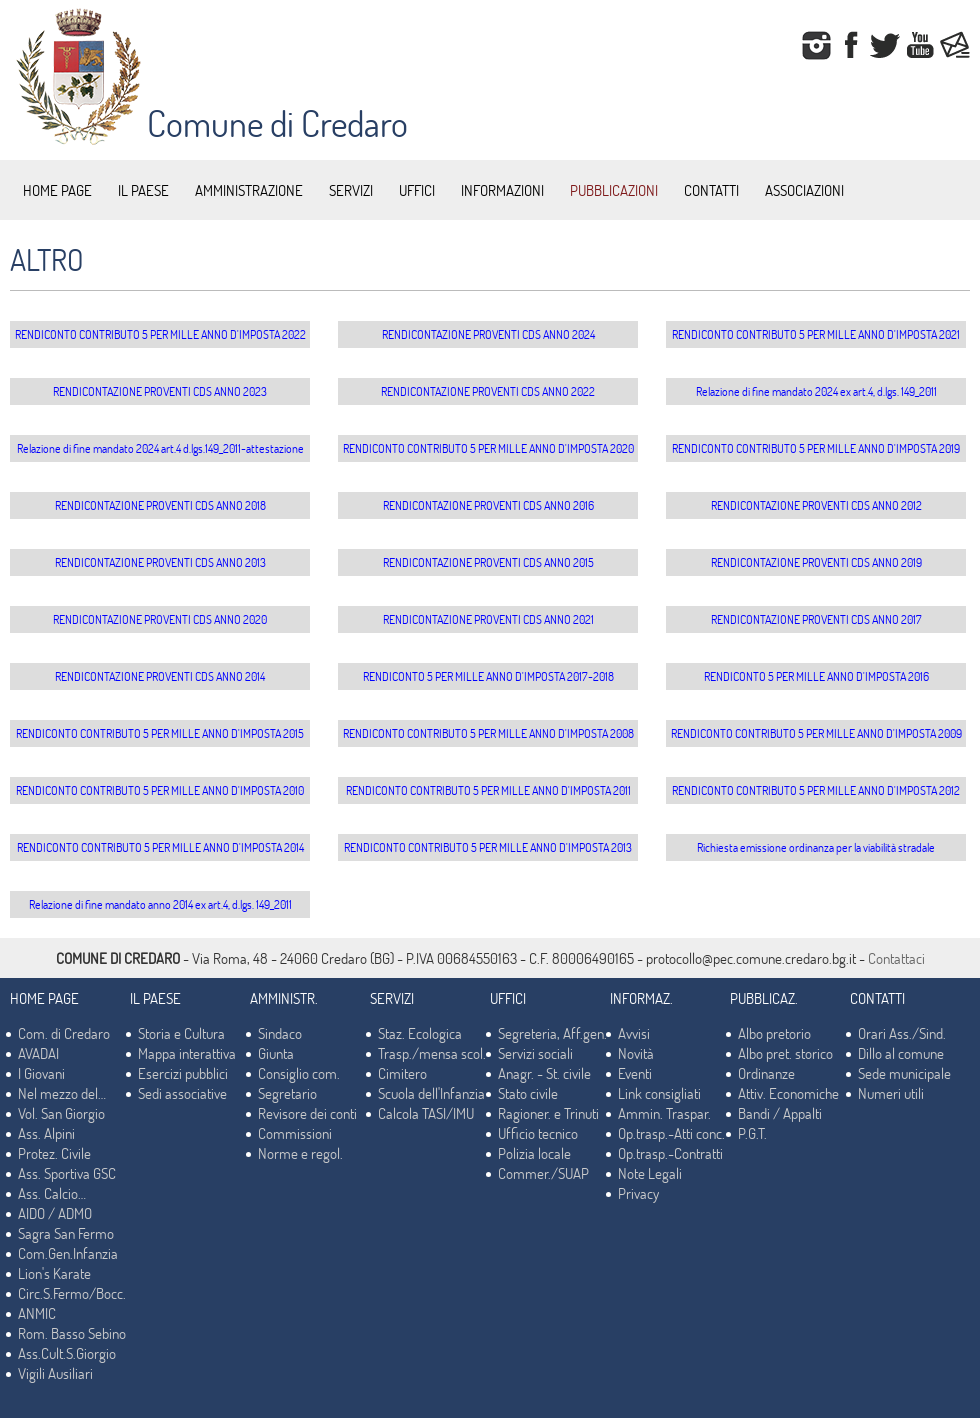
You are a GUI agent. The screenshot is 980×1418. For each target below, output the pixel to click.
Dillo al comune (901, 1053)
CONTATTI (711, 190)
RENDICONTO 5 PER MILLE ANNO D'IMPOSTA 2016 (816, 676)
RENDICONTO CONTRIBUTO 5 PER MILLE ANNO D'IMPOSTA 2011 (488, 790)
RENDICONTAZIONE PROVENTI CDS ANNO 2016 (488, 505)
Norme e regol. (300, 1153)
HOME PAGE (57, 190)
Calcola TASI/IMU (426, 1113)
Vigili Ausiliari (55, 1373)
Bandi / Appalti (780, 1113)
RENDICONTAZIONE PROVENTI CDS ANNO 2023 (160, 391)
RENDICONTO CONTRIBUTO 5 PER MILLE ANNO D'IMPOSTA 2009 (816, 733)
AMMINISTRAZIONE (249, 190)
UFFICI (417, 190)
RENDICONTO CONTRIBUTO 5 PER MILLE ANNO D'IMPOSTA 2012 (816, 790)
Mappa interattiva (187, 1053)
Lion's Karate (54, 1273)
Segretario (287, 1093)
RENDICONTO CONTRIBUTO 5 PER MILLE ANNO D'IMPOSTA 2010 (160, 790)
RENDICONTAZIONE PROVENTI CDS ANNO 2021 (488, 619)
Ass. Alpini (46, 1133)
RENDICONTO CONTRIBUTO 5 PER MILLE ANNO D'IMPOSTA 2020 (488, 448)
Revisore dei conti (307, 1113)
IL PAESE (143, 190)
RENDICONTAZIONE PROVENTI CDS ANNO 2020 (160, 619)
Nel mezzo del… (62, 1093)
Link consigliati (659, 1093)
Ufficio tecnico (538, 1133)
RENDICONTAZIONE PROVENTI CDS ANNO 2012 (816, 505)
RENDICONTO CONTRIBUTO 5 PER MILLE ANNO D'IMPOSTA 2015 (160, 733)
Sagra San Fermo (66, 1233)
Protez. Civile (54, 1153)
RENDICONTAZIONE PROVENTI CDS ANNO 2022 (488, 391)
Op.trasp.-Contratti (670, 1153)
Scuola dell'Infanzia (431, 1093)
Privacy (638, 1193)
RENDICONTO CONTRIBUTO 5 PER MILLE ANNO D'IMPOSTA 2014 (160, 847)
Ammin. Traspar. (664, 1113)
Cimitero (402, 1073)
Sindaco (280, 1033)
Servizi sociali (535, 1053)
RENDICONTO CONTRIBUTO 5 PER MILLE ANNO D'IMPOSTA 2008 (488, 733)
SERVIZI (351, 190)
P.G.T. (752, 1133)
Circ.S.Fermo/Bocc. (72, 1293)
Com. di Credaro (64, 1033)
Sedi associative (182, 1093)
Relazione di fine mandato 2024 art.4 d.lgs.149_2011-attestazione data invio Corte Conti (160, 451)
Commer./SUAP (543, 1173)
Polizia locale (534, 1153)
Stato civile (528, 1093)
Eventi (635, 1073)
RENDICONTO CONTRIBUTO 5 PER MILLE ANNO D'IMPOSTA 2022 (160, 334)
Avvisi (634, 1033)
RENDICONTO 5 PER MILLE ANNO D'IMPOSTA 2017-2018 (488, 676)
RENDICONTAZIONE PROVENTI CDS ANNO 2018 (160, 505)
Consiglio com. (299, 1073)
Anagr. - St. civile (544, 1073)
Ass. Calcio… (52, 1193)
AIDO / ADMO (55, 1213)
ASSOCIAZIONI (804, 190)
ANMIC (37, 1313)
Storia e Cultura (181, 1033)
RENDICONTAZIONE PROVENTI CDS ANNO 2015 (488, 562)
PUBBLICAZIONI (614, 190)
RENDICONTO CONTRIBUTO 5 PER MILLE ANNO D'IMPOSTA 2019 (816, 448)
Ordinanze (766, 1073)
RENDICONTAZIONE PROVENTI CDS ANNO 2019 (816, 562)
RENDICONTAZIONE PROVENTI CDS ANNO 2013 (160, 562)
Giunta (276, 1053)
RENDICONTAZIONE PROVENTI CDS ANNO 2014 (160, 676)
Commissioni (295, 1133)
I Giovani (41, 1073)
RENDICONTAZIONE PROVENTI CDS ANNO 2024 (488, 334)
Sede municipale (904, 1073)
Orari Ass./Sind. (902, 1033)
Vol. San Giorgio (61, 1113)
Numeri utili (891, 1093)
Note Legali (650, 1173)
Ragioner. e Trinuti (548, 1113)
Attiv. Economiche (788, 1093)
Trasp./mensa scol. (432, 1053)
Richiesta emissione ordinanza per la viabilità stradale (816, 847)
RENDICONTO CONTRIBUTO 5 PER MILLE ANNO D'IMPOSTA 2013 (488, 847)
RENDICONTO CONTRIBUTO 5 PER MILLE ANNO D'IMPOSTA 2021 (816, 334)
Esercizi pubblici (183, 1073)
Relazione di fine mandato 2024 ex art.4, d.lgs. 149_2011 (816, 391)
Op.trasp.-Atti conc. (671, 1133)
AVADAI (38, 1053)
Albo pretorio (774, 1033)
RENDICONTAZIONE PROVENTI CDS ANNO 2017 (816, 619)
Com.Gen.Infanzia (68, 1253)
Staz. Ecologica (420, 1033)
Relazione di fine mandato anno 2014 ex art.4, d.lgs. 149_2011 (160, 904)
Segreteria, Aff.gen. (552, 1033)
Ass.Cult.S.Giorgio (67, 1353)
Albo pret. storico (785, 1053)
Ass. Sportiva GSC (67, 1173)
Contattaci (896, 958)
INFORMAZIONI (502, 190)
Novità (636, 1053)
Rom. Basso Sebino (72, 1333)
